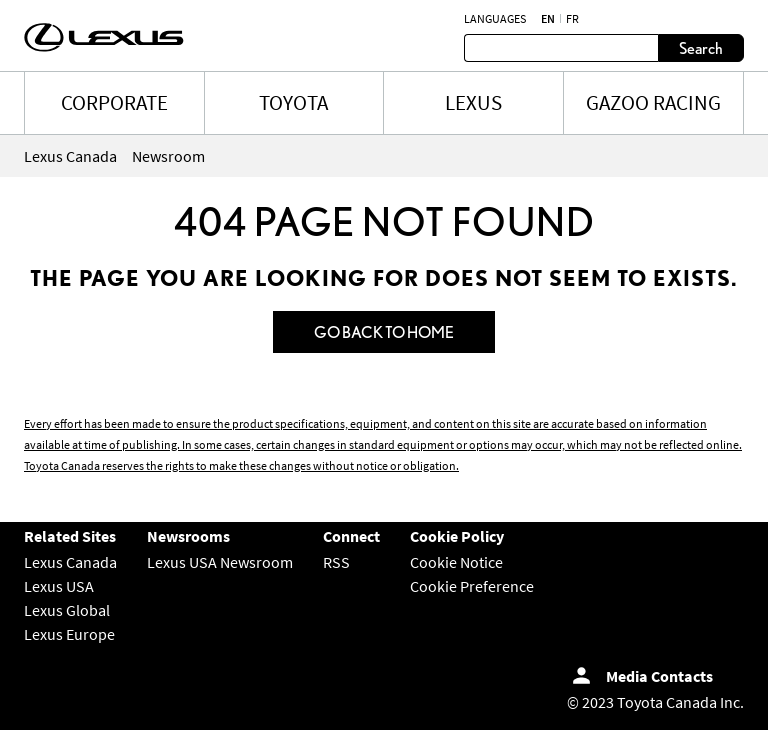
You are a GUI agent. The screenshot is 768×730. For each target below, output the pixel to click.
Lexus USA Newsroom (220, 562)
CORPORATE (114, 102)
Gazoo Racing (653, 102)
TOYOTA (293, 102)
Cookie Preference (472, 586)
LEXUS (473, 102)
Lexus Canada (70, 562)
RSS (336, 562)
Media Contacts (659, 676)
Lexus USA (59, 586)
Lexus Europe (69, 634)
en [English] (548, 19)
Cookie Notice (456, 562)
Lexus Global (67, 610)
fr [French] (572, 19)
